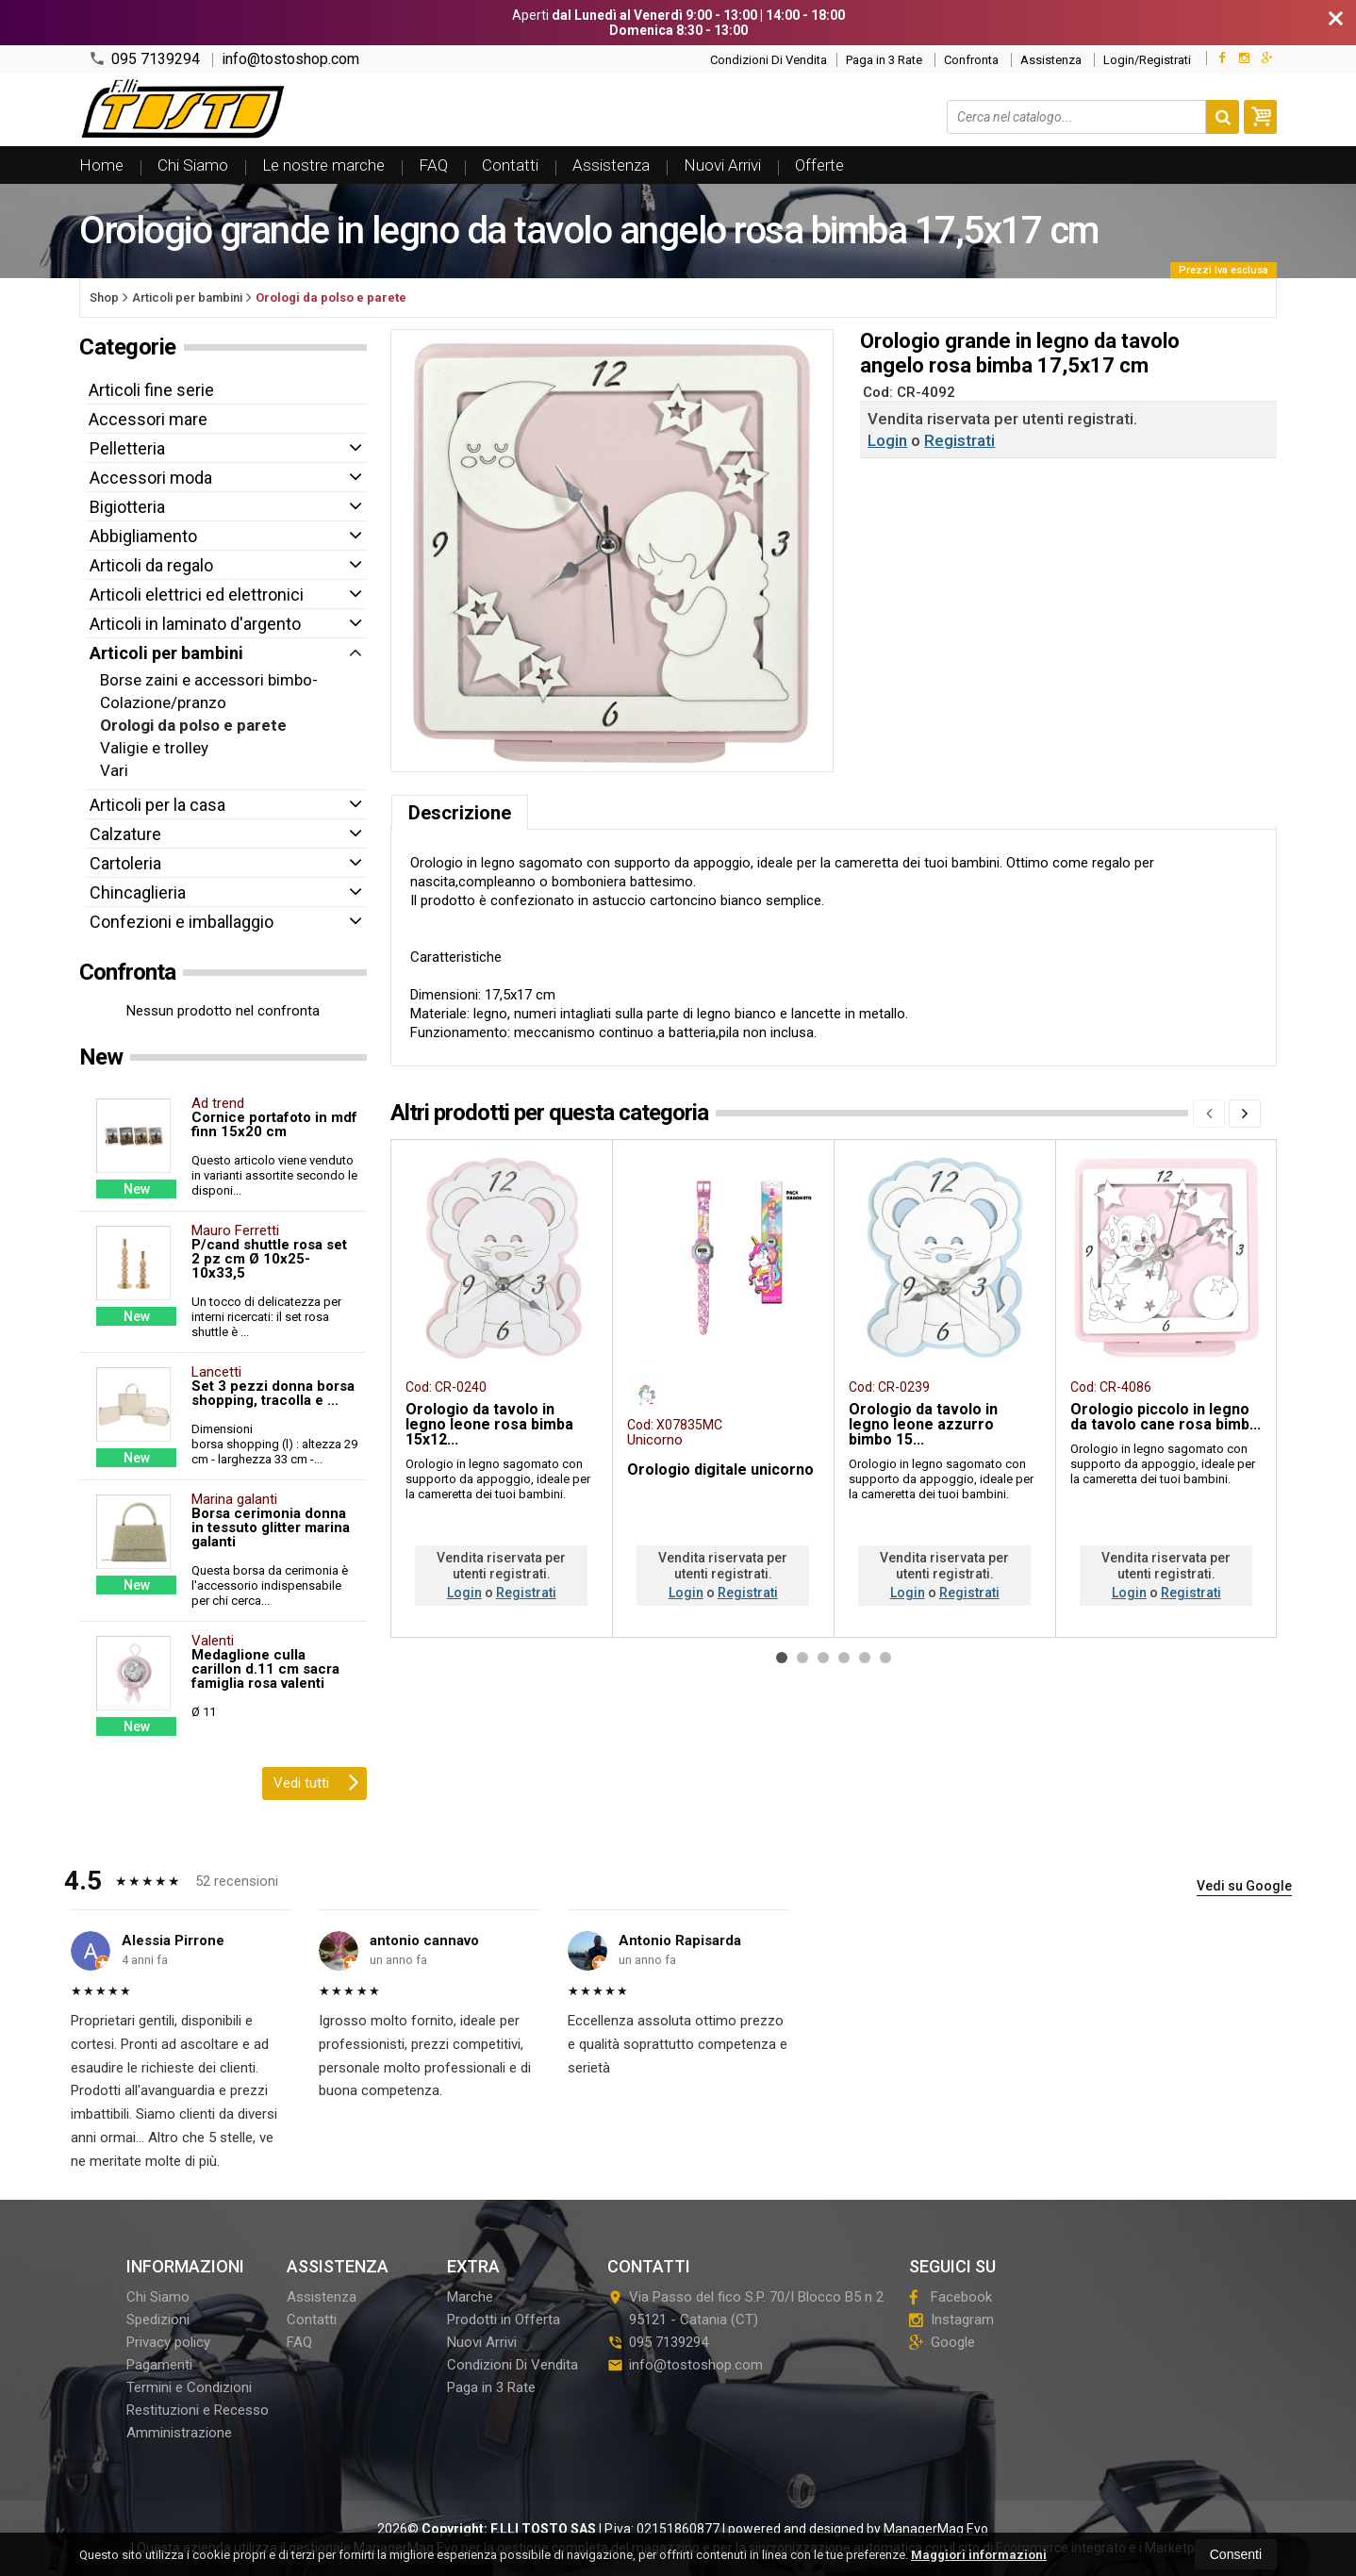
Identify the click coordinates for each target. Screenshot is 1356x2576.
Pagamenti (159, 2364)
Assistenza (1051, 60)
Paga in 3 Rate (884, 60)
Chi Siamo (192, 165)
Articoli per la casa (157, 805)
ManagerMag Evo (936, 2528)
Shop (104, 297)
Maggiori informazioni (979, 2555)
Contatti (510, 165)
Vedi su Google (1244, 1885)
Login (887, 440)
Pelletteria (127, 448)
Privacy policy (168, 2342)
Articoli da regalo (151, 565)
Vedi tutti (316, 1781)
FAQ (433, 165)
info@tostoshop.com (290, 59)
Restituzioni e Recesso (197, 2410)
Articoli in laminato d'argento (195, 624)
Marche (470, 2296)
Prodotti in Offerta (503, 2319)
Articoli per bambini (166, 653)
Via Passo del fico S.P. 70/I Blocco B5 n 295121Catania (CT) (745, 2308)
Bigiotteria (127, 507)
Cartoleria (125, 863)
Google (942, 2342)
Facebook (950, 2296)
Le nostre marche (323, 165)
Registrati (959, 440)
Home (101, 165)
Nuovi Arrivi (722, 165)
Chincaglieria (138, 892)
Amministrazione (179, 2432)
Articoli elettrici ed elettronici (197, 594)
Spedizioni (158, 2319)
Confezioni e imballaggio (181, 922)
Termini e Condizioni (189, 2387)
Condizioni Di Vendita (768, 60)
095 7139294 (144, 59)
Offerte (819, 165)
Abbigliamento (143, 536)
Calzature (125, 834)
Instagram (951, 2319)
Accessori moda (151, 477)
